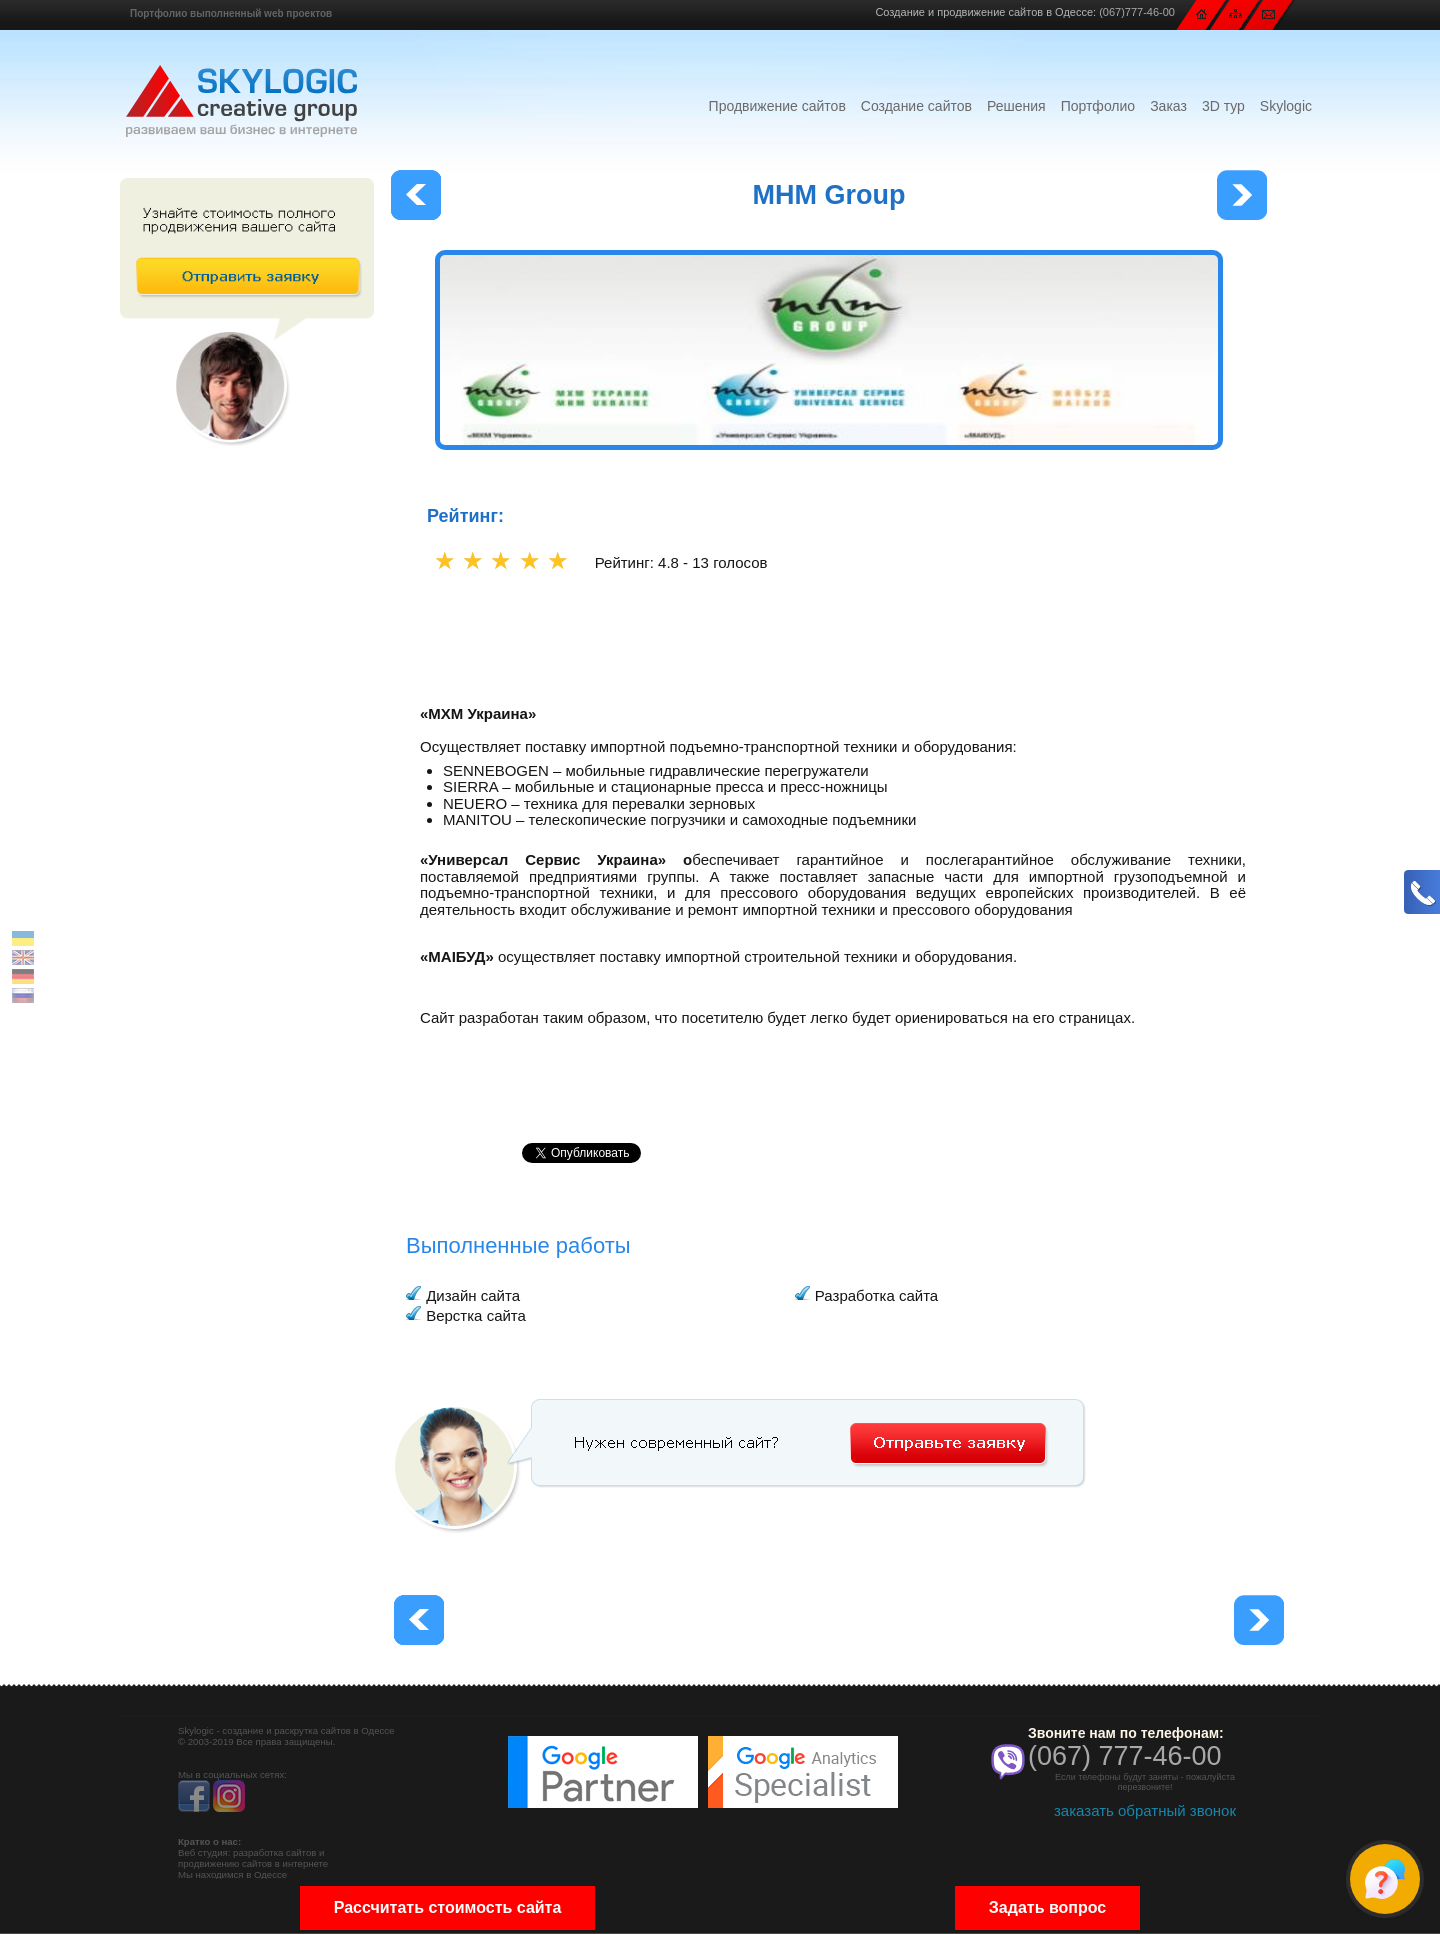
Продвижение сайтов (777, 106)
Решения (1016, 106)
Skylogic (1286, 106)
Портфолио (1098, 106)
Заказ (1168, 106)
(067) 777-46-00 (1125, 1756)
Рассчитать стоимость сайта (448, 1907)
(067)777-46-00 (1137, 12)
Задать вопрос (1047, 1907)
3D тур (1223, 106)
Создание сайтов (916, 106)
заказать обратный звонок (1145, 1810)
